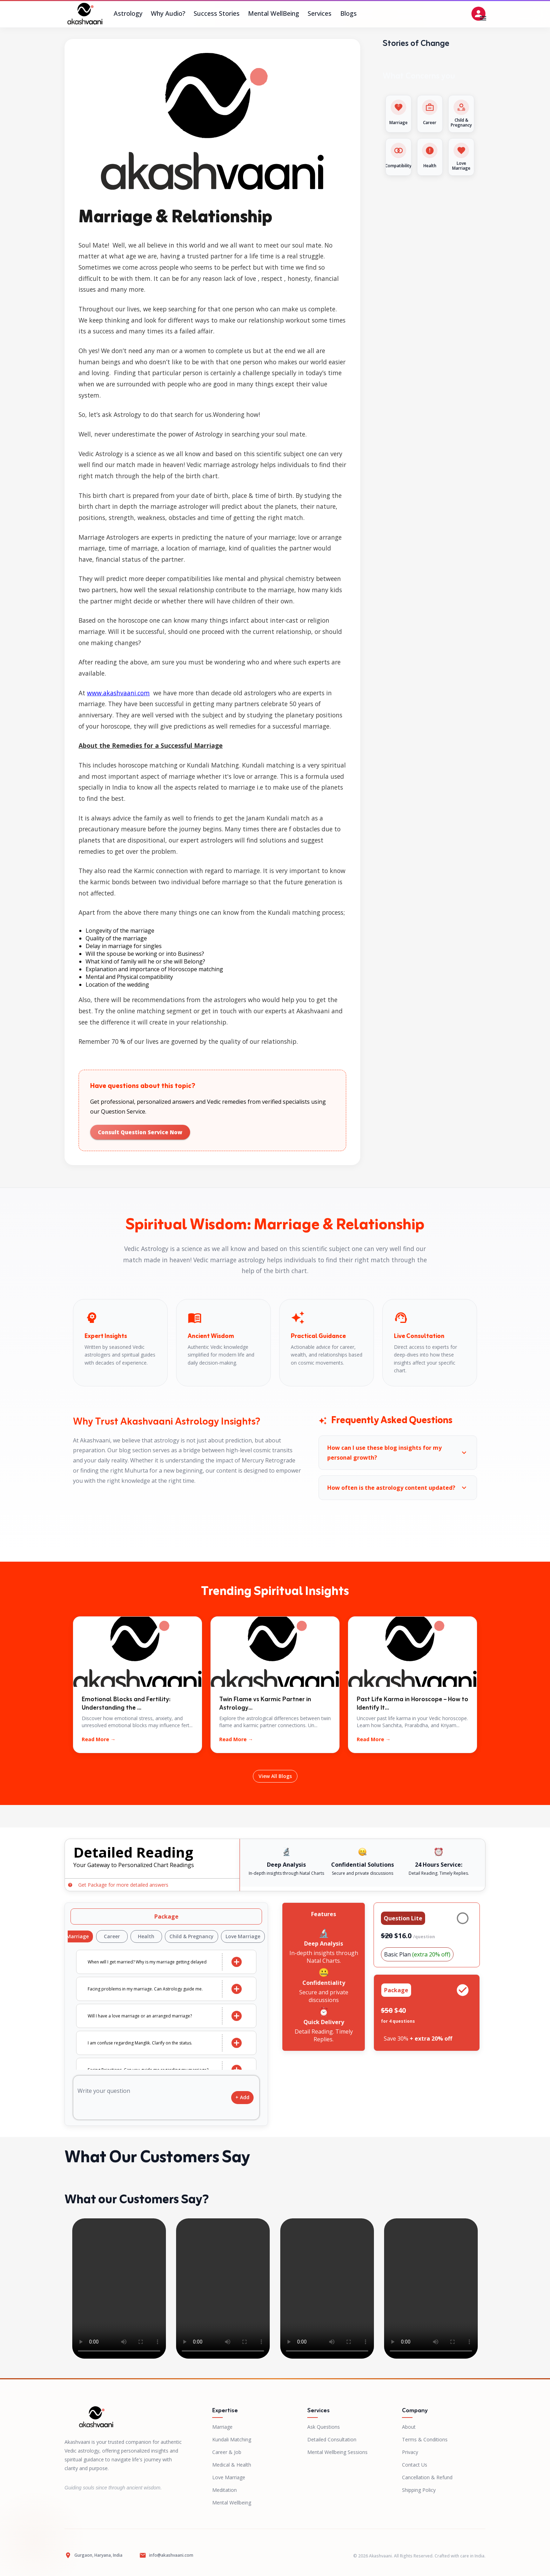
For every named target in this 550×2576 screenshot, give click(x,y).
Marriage (222, 2426)
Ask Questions (323, 2426)
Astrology (128, 13)
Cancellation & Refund (427, 2477)
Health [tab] (148, 1936)
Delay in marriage (109, 946)
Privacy (410, 2452)
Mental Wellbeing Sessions (337, 2452)
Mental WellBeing (273, 13)
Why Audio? (168, 13)
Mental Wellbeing (231, 2502)
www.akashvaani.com (118, 693)
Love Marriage (228, 2477)
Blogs (348, 13)
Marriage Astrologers (109, 537)
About (409, 2426)
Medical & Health (231, 2464)
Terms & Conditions (425, 2439)
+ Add (242, 2097)
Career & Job (226, 2452)
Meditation (224, 2490)
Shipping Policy (419, 2490)
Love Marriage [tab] (244, 1936)
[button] (398, 1452)
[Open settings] (478, 14)
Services (319, 13)
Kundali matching (294, 912)
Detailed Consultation (331, 2439)
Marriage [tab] (79, 1936)
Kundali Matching (231, 2439)
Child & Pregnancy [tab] (193, 1936)
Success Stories (216, 13)
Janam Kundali (267, 818)
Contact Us (414, 2464)
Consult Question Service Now (140, 1132)
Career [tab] (113, 1936)
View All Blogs (275, 1776)
